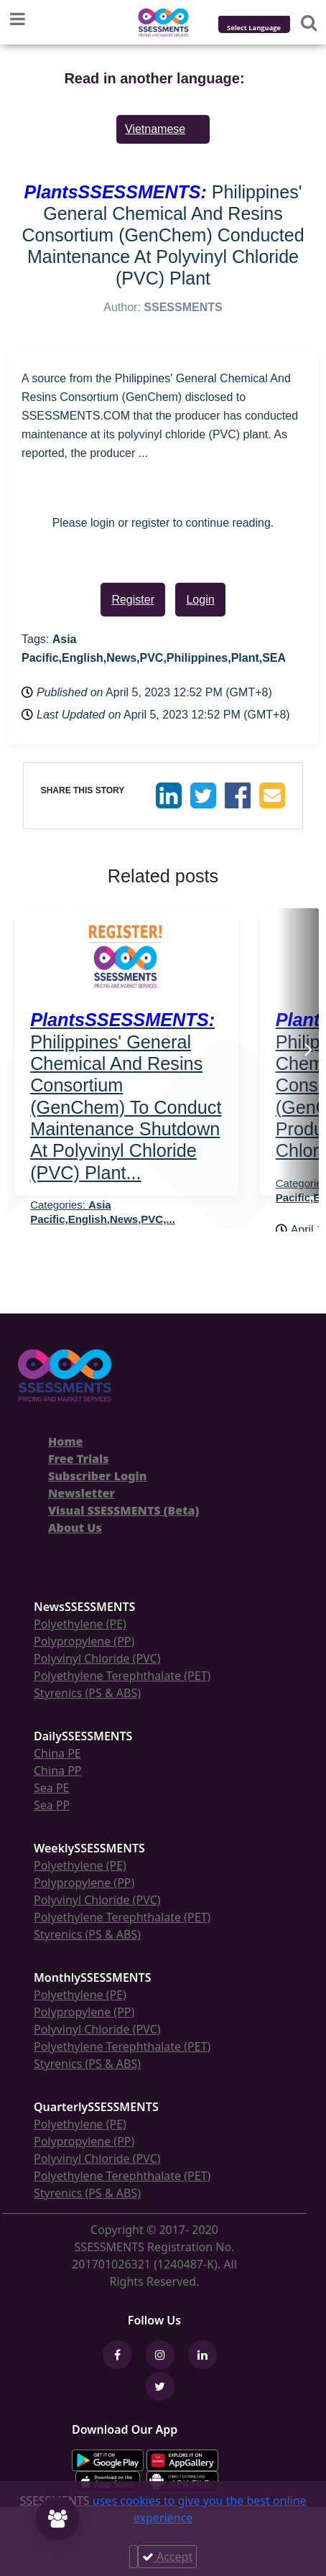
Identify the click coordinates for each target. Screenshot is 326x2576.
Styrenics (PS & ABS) (87, 1693)
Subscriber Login (97, 1476)
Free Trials (78, 1459)
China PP (58, 1770)
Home (65, 1441)
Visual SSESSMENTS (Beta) (123, 1510)
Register (132, 600)
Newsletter (81, 1493)
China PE (57, 1753)
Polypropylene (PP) (84, 1641)
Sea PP (52, 1805)
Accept (167, 2557)
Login (200, 600)
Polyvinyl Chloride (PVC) (97, 1658)
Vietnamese (155, 129)
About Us (75, 1528)
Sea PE (52, 1788)
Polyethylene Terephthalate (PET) (122, 1676)
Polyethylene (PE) (80, 1624)
